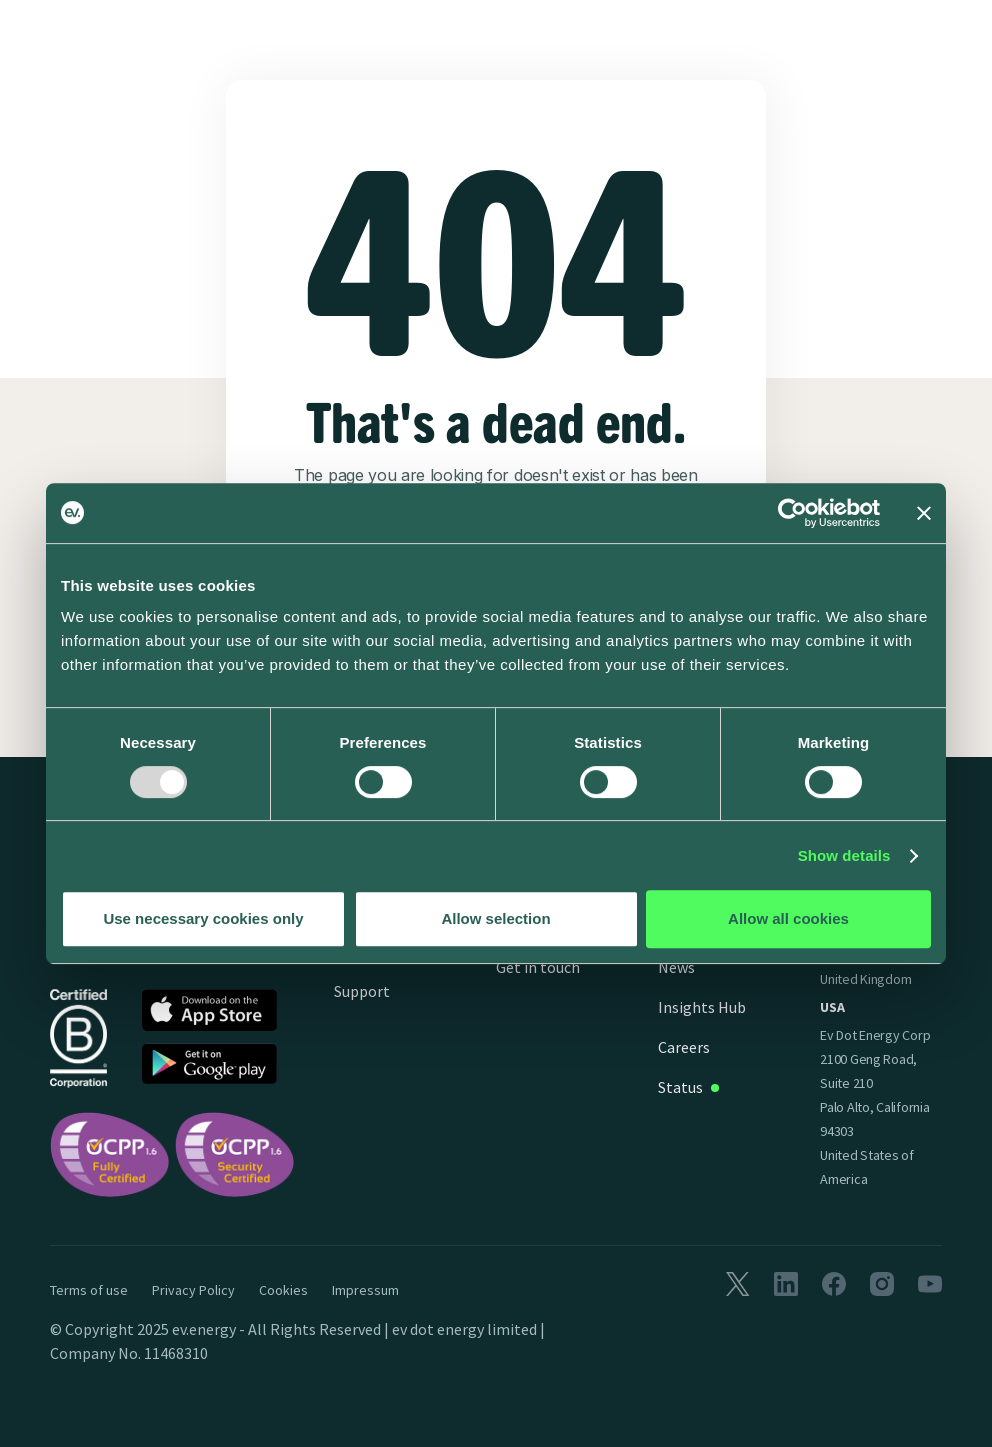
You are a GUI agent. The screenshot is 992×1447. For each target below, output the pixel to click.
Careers (684, 1047)
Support (362, 991)
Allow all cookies (788, 918)
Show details (844, 855)
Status (680, 1087)
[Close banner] (924, 513)
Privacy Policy (193, 1290)
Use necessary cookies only (203, 918)
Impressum (365, 1290)
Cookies (283, 1290)
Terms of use (89, 1290)
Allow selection (495, 918)
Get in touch (538, 967)
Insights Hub (702, 1007)
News (676, 967)
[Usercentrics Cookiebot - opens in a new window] (792, 513)
